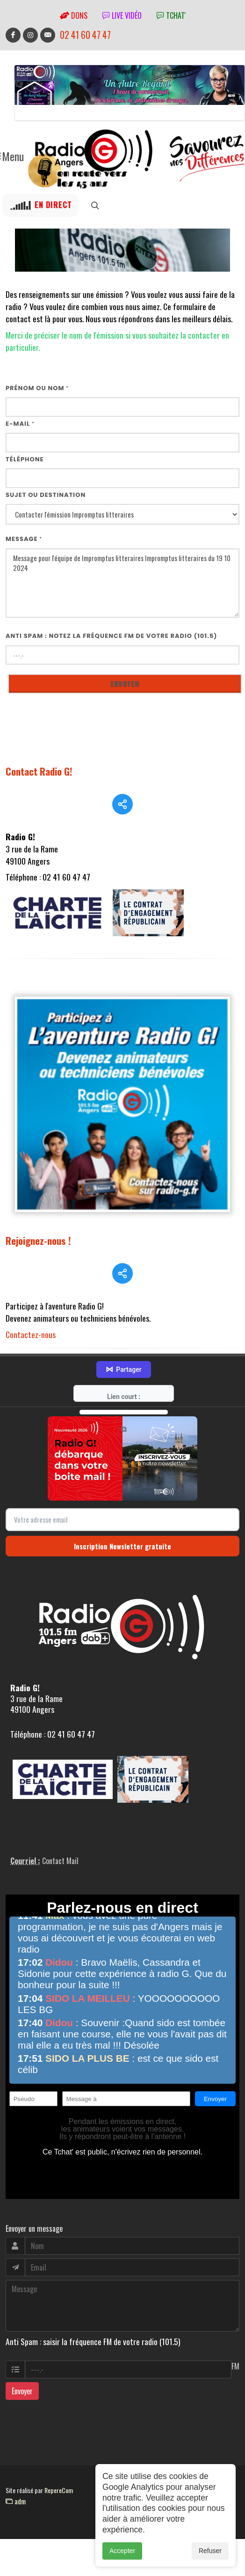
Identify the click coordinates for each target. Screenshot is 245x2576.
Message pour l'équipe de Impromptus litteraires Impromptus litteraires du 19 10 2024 (122, 583)
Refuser (210, 2550)
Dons (73, 15)
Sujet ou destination (46, 494)
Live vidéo (122, 15)
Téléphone (25, 459)
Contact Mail (60, 1837)
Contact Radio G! (39, 771)
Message (24, 538)
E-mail (20, 423)
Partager (123, 1346)
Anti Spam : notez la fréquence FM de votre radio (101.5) (111, 635)
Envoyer (22, 2367)
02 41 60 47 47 (85, 35)
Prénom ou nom (37, 388)
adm (16, 2477)
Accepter (122, 2550)
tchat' (171, 15)
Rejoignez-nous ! (38, 1280)
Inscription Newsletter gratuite (122, 1522)
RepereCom (58, 2467)
